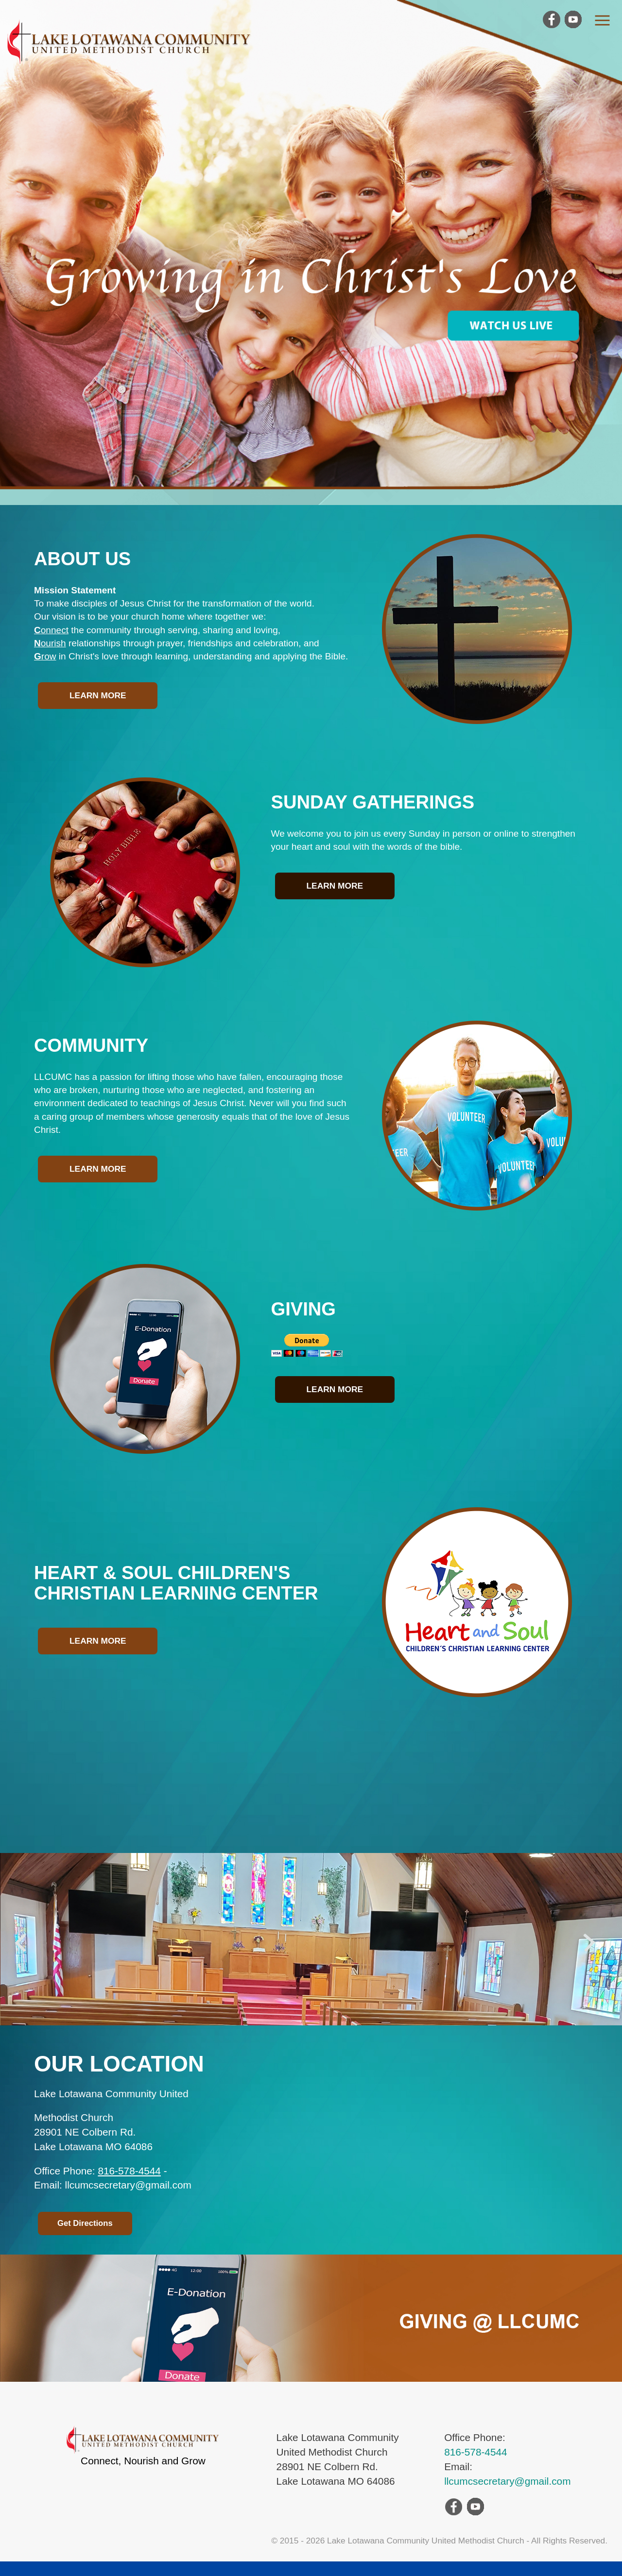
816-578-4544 (129, 2170)
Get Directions (85, 2223)
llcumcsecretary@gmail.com (507, 2481)
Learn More (97, 695)
